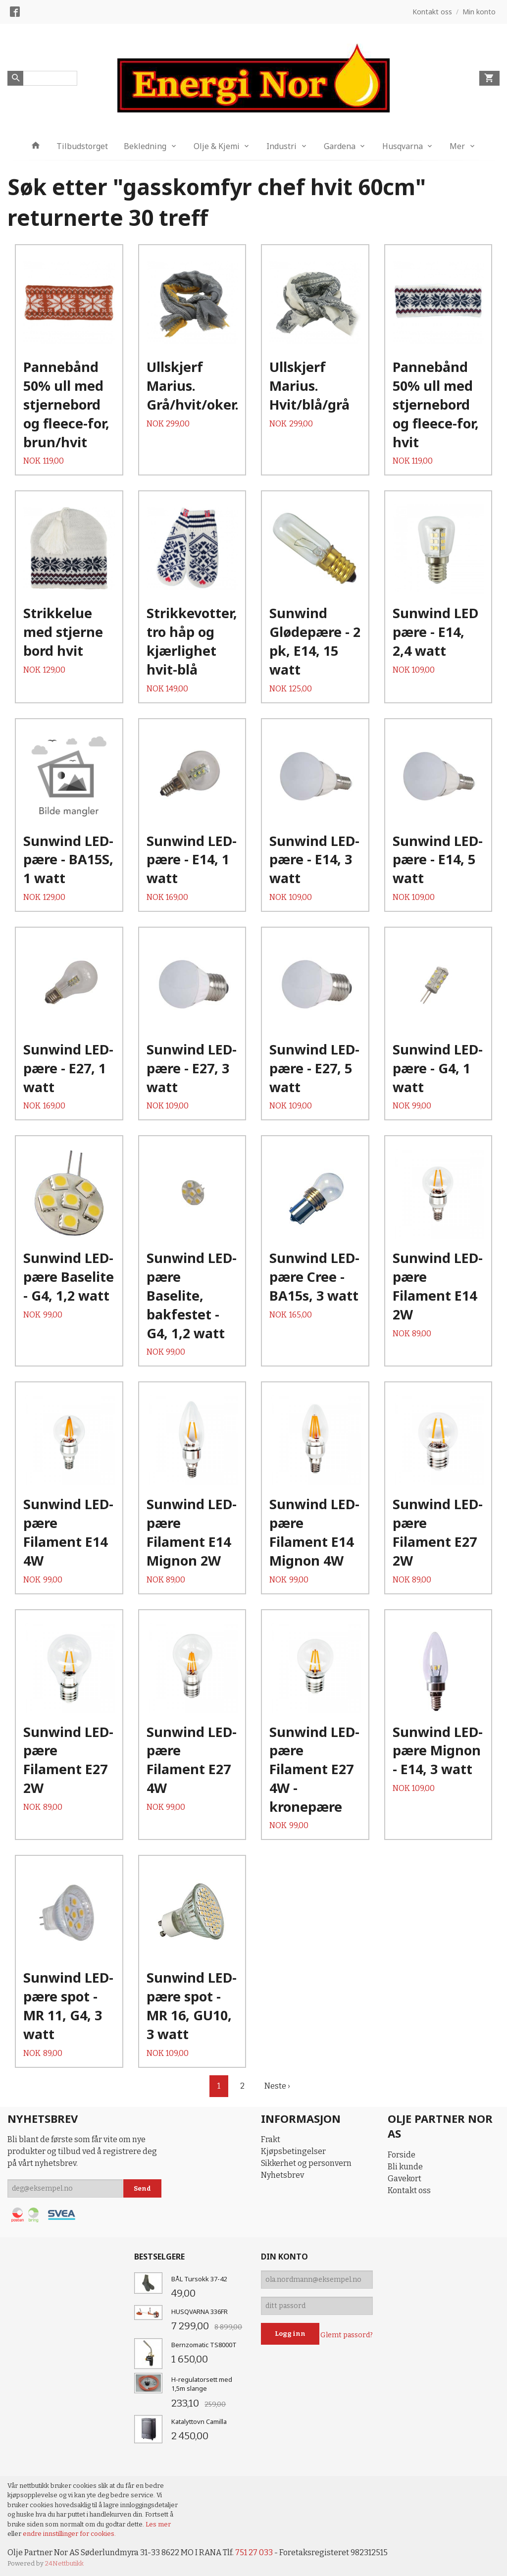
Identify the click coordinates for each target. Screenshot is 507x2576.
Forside (401, 2154)
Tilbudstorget (82, 146)
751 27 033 (254, 2552)
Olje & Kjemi (217, 146)
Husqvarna (402, 146)
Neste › (277, 2086)
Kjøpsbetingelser (293, 2151)
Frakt (270, 2139)
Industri (281, 146)
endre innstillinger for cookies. (69, 2533)
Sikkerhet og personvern (306, 2163)
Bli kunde (405, 2166)
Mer (457, 146)
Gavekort (404, 2178)
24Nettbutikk (64, 2563)
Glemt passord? (346, 2335)
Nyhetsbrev (282, 2175)
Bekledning (145, 146)
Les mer (158, 2524)
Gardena (339, 146)
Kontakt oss (409, 2190)
